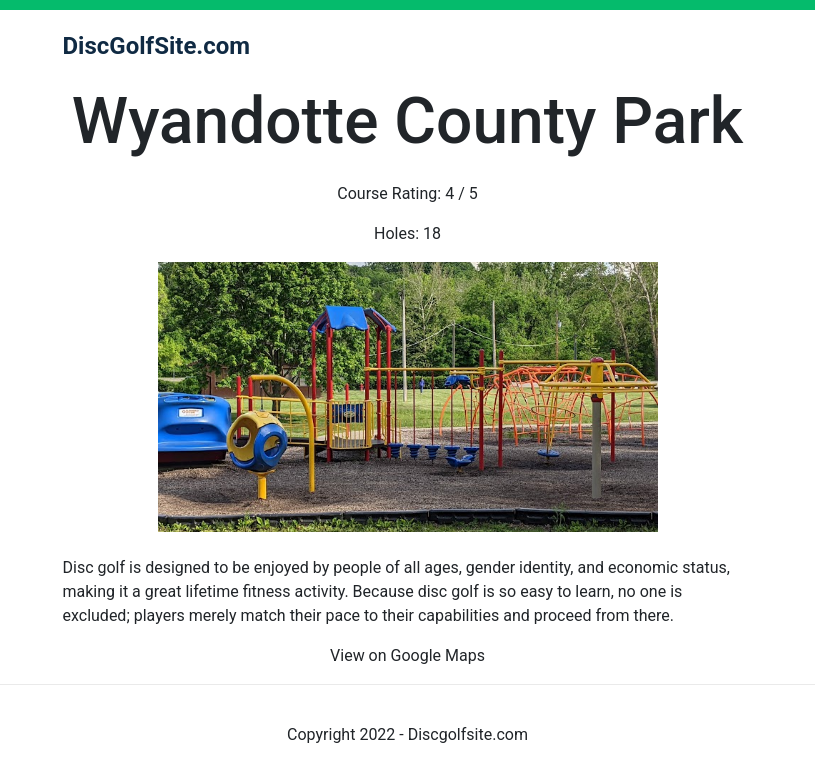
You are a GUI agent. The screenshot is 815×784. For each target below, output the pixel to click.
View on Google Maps (407, 655)
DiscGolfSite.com (157, 46)
